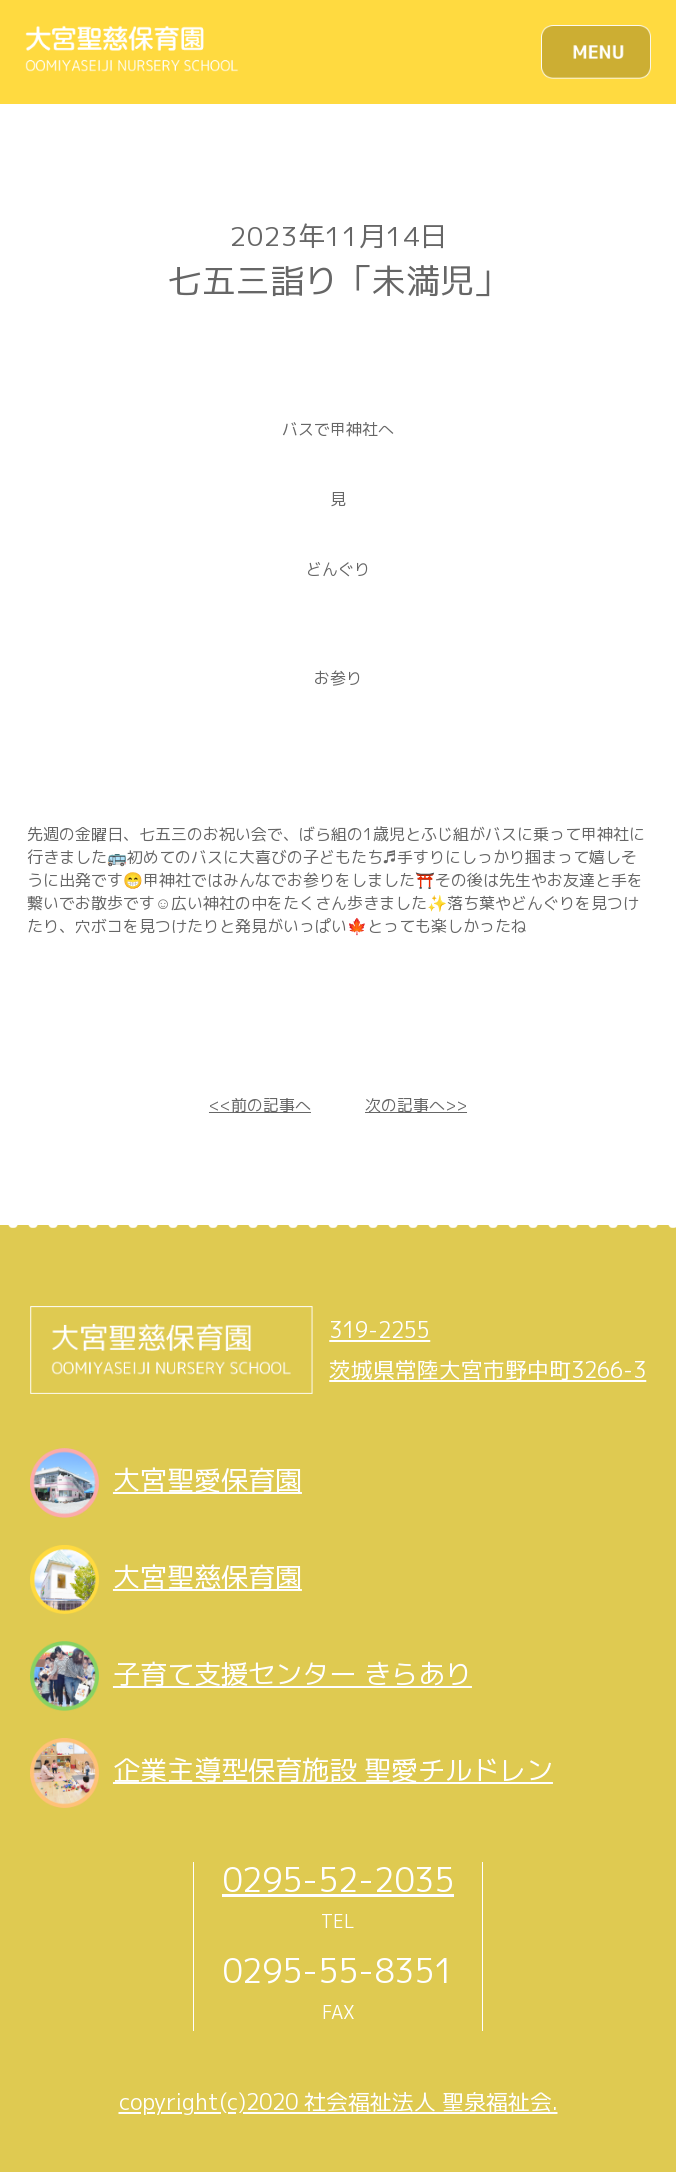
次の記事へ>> (416, 1105)
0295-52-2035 (338, 1880)
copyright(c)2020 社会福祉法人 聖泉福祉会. (338, 2102)
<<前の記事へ (260, 1105)
